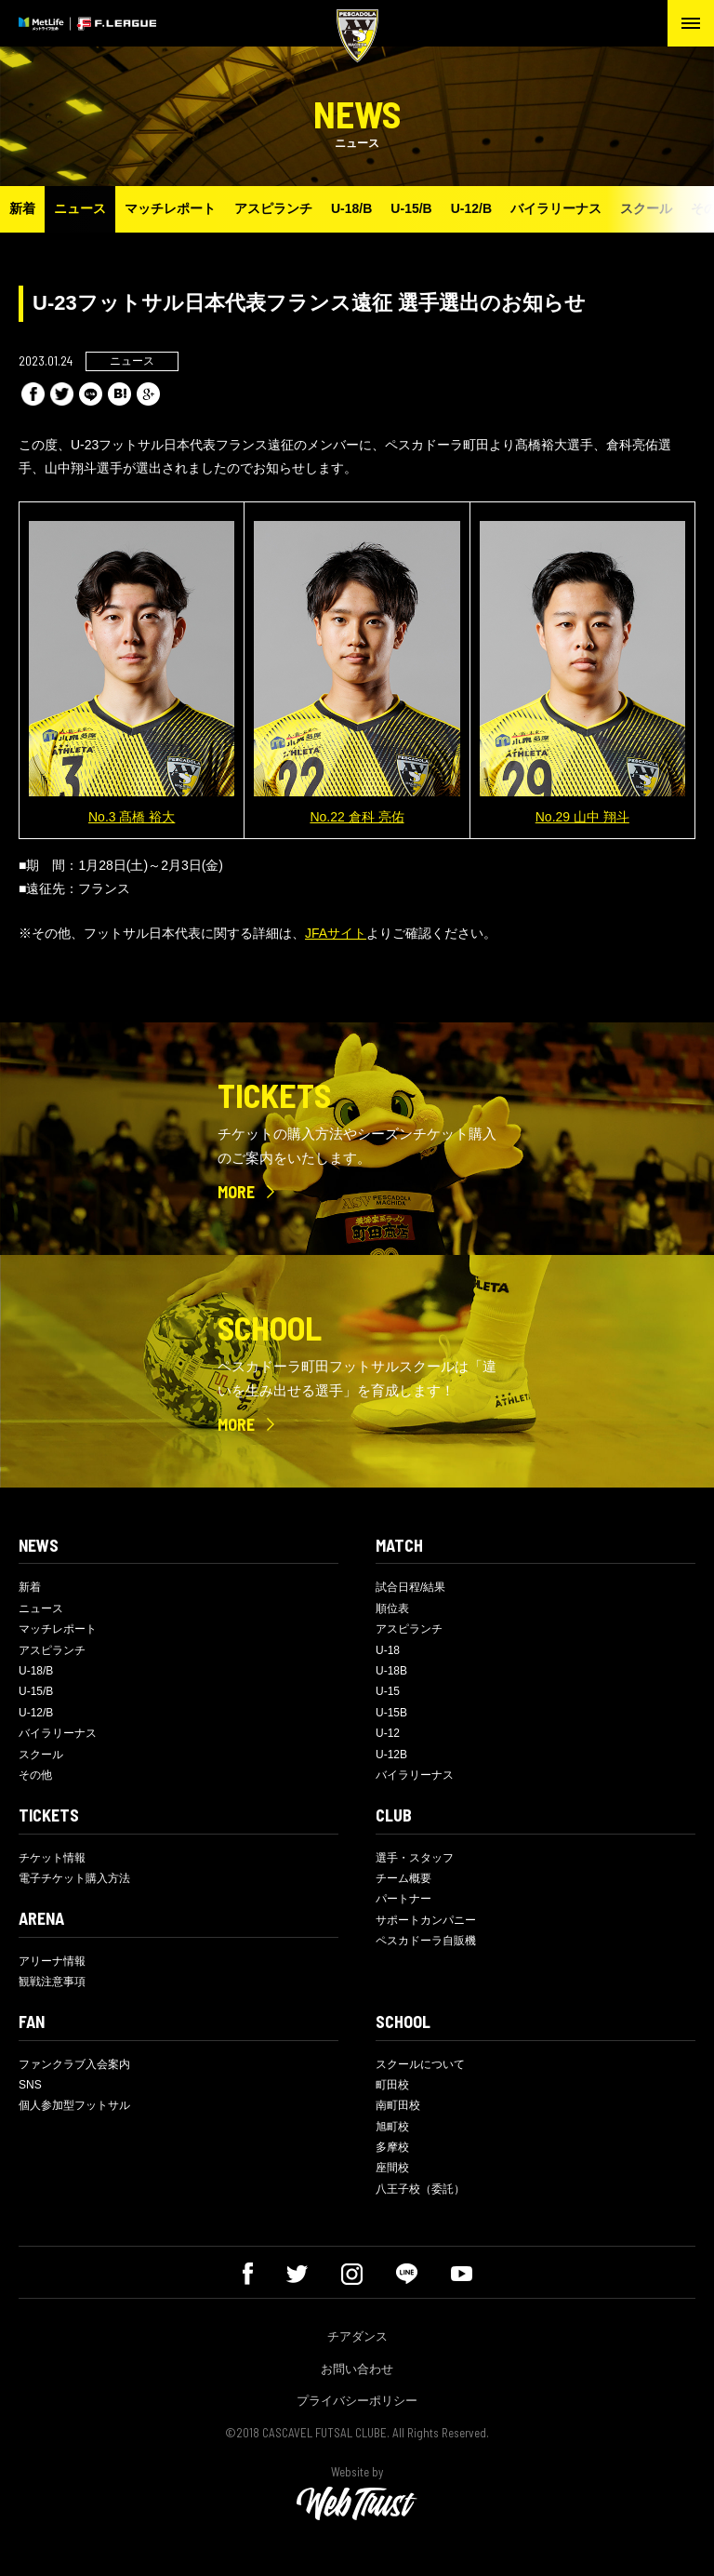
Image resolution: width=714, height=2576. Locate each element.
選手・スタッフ (415, 1857)
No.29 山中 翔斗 (582, 816)
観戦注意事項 (52, 1981)
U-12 (388, 1733)
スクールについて (420, 2064)
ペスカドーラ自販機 (426, 1940)
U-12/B (471, 208)
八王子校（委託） (420, 2189)
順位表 (392, 1608)
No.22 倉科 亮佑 (356, 816)
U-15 (388, 1691)
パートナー (403, 1898)
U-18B (391, 1670)
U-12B (391, 1754)
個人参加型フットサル (74, 2105)
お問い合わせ (357, 2369)
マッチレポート (170, 208)
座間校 (392, 2167)
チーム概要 (403, 1878)
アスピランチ (273, 208)
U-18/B (351, 208)
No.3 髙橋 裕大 (131, 816)
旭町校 (392, 2126)
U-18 (388, 1650)
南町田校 (398, 2105)
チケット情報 (52, 1857)
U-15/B (410, 208)
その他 (35, 1775)
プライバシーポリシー (357, 2401)
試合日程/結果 (410, 1587)
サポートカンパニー (426, 1920)
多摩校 (392, 2147)
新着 (22, 208)
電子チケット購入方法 (74, 1878)
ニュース (80, 208)
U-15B (391, 1712)
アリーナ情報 (52, 1961)
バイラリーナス (556, 208)
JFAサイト (335, 933)
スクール (646, 208)
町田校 (392, 2084)
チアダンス (357, 2336)
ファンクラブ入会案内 (74, 2064)
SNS (30, 2084)
